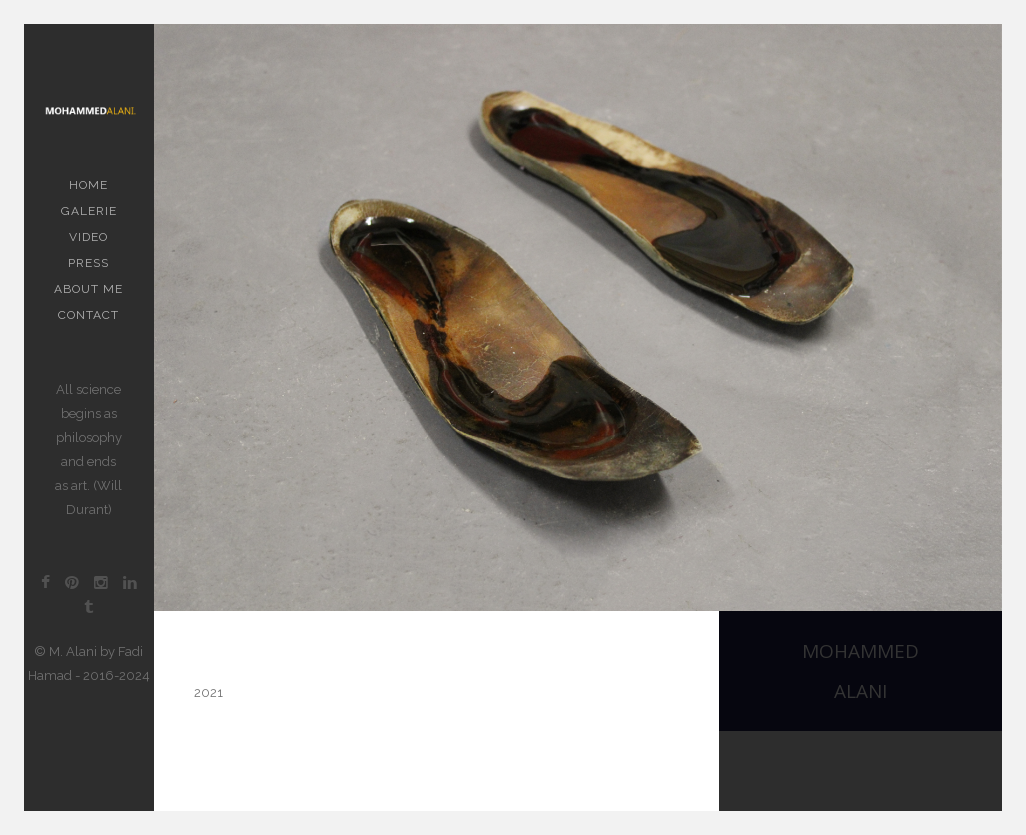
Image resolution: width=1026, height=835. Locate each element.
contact (88, 315)
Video (88, 237)
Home (88, 185)
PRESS (88, 263)
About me (88, 289)
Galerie (89, 211)
